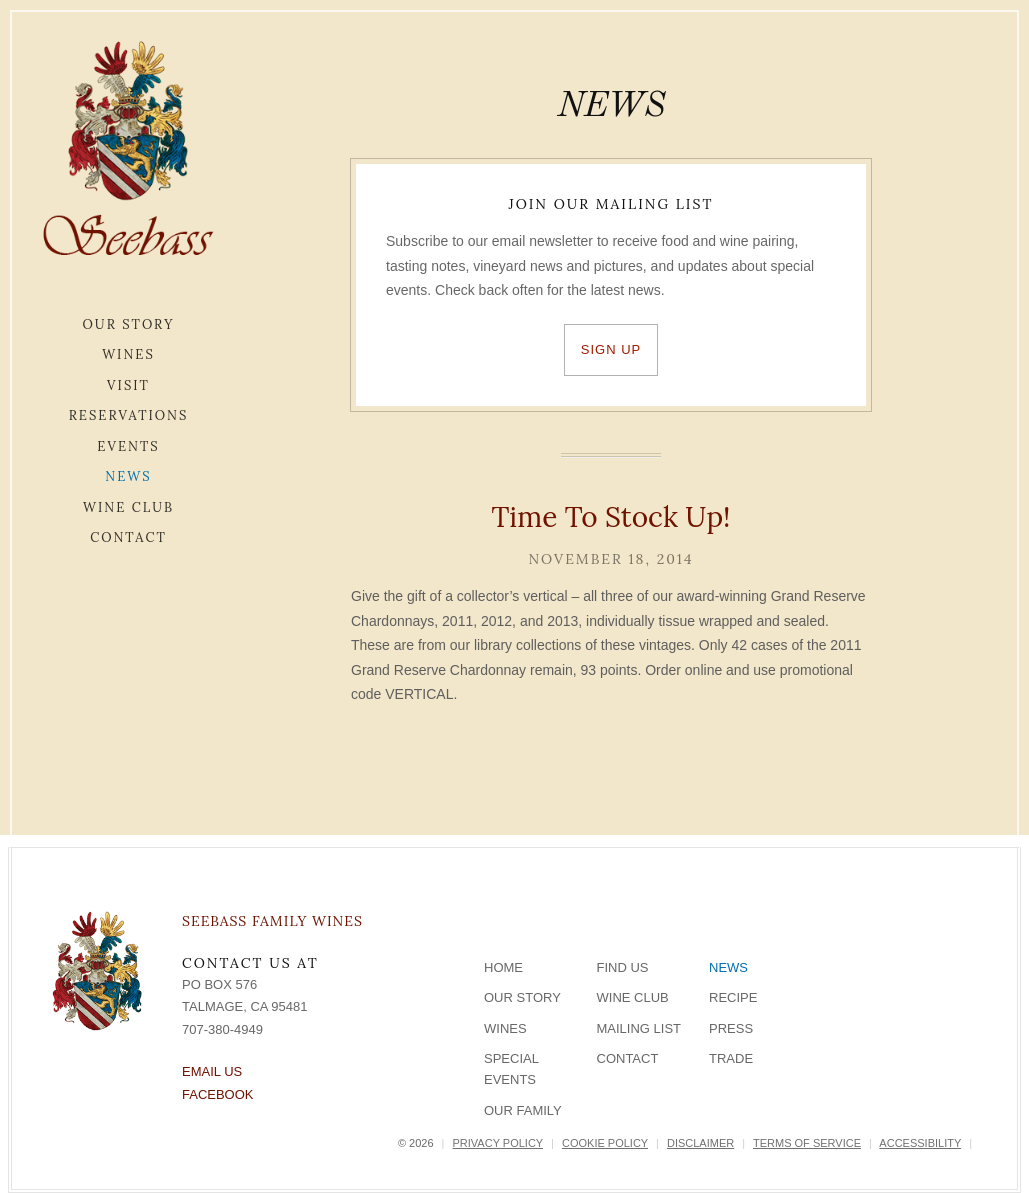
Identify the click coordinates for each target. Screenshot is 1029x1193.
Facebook (218, 1094)
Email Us (212, 1071)
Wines (128, 354)
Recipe (733, 997)
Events (128, 446)
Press (731, 1028)
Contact (128, 537)
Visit (128, 385)
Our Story (129, 324)
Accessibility (920, 1143)
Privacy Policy (498, 1143)
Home (503, 967)
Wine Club (128, 507)
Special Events (511, 1069)
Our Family (523, 1110)
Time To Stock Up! (610, 517)
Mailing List (639, 1028)
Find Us (623, 967)
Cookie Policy (605, 1143)
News (128, 476)
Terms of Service (807, 1143)
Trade (731, 1058)
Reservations (129, 415)
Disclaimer (700, 1143)
